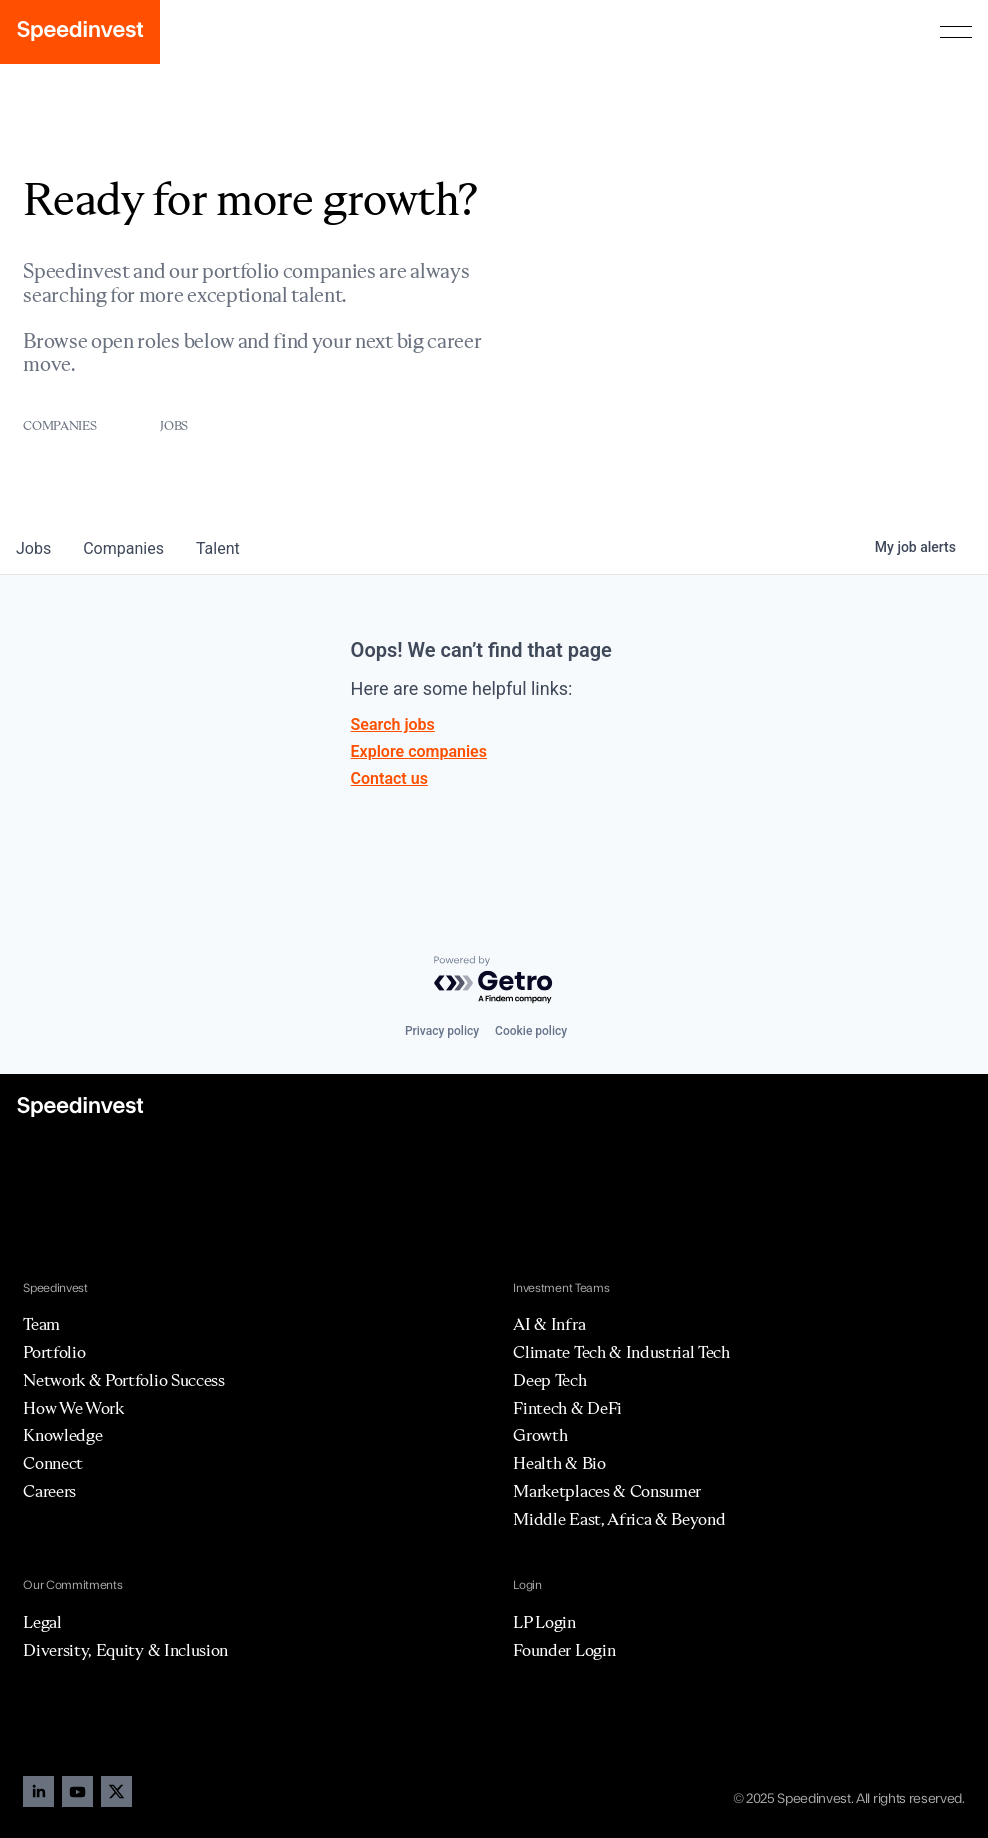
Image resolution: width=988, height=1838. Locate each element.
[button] (956, 32)
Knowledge (62, 1435)
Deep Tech (549, 1380)
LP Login (544, 1622)
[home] (80, 32)
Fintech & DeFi (567, 1408)
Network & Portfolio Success (123, 1380)
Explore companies (419, 751)
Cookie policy (531, 1031)
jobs (33, 548)
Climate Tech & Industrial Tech (621, 1352)
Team (41, 1324)
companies (123, 548)
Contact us (389, 778)
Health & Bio (559, 1463)
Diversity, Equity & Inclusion (125, 1650)
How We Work (73, 1408)
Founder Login (564, 1650)
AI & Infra (549, 1324)
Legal (42, 1622)
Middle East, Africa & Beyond (619, 1519)
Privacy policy (442, 1031)
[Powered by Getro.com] (494, 980)
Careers (49, 1491)
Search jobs (393, 724)
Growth (540, 1435)
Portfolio (54, 1352)
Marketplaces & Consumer (607, 1491)
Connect (53, 1463)
